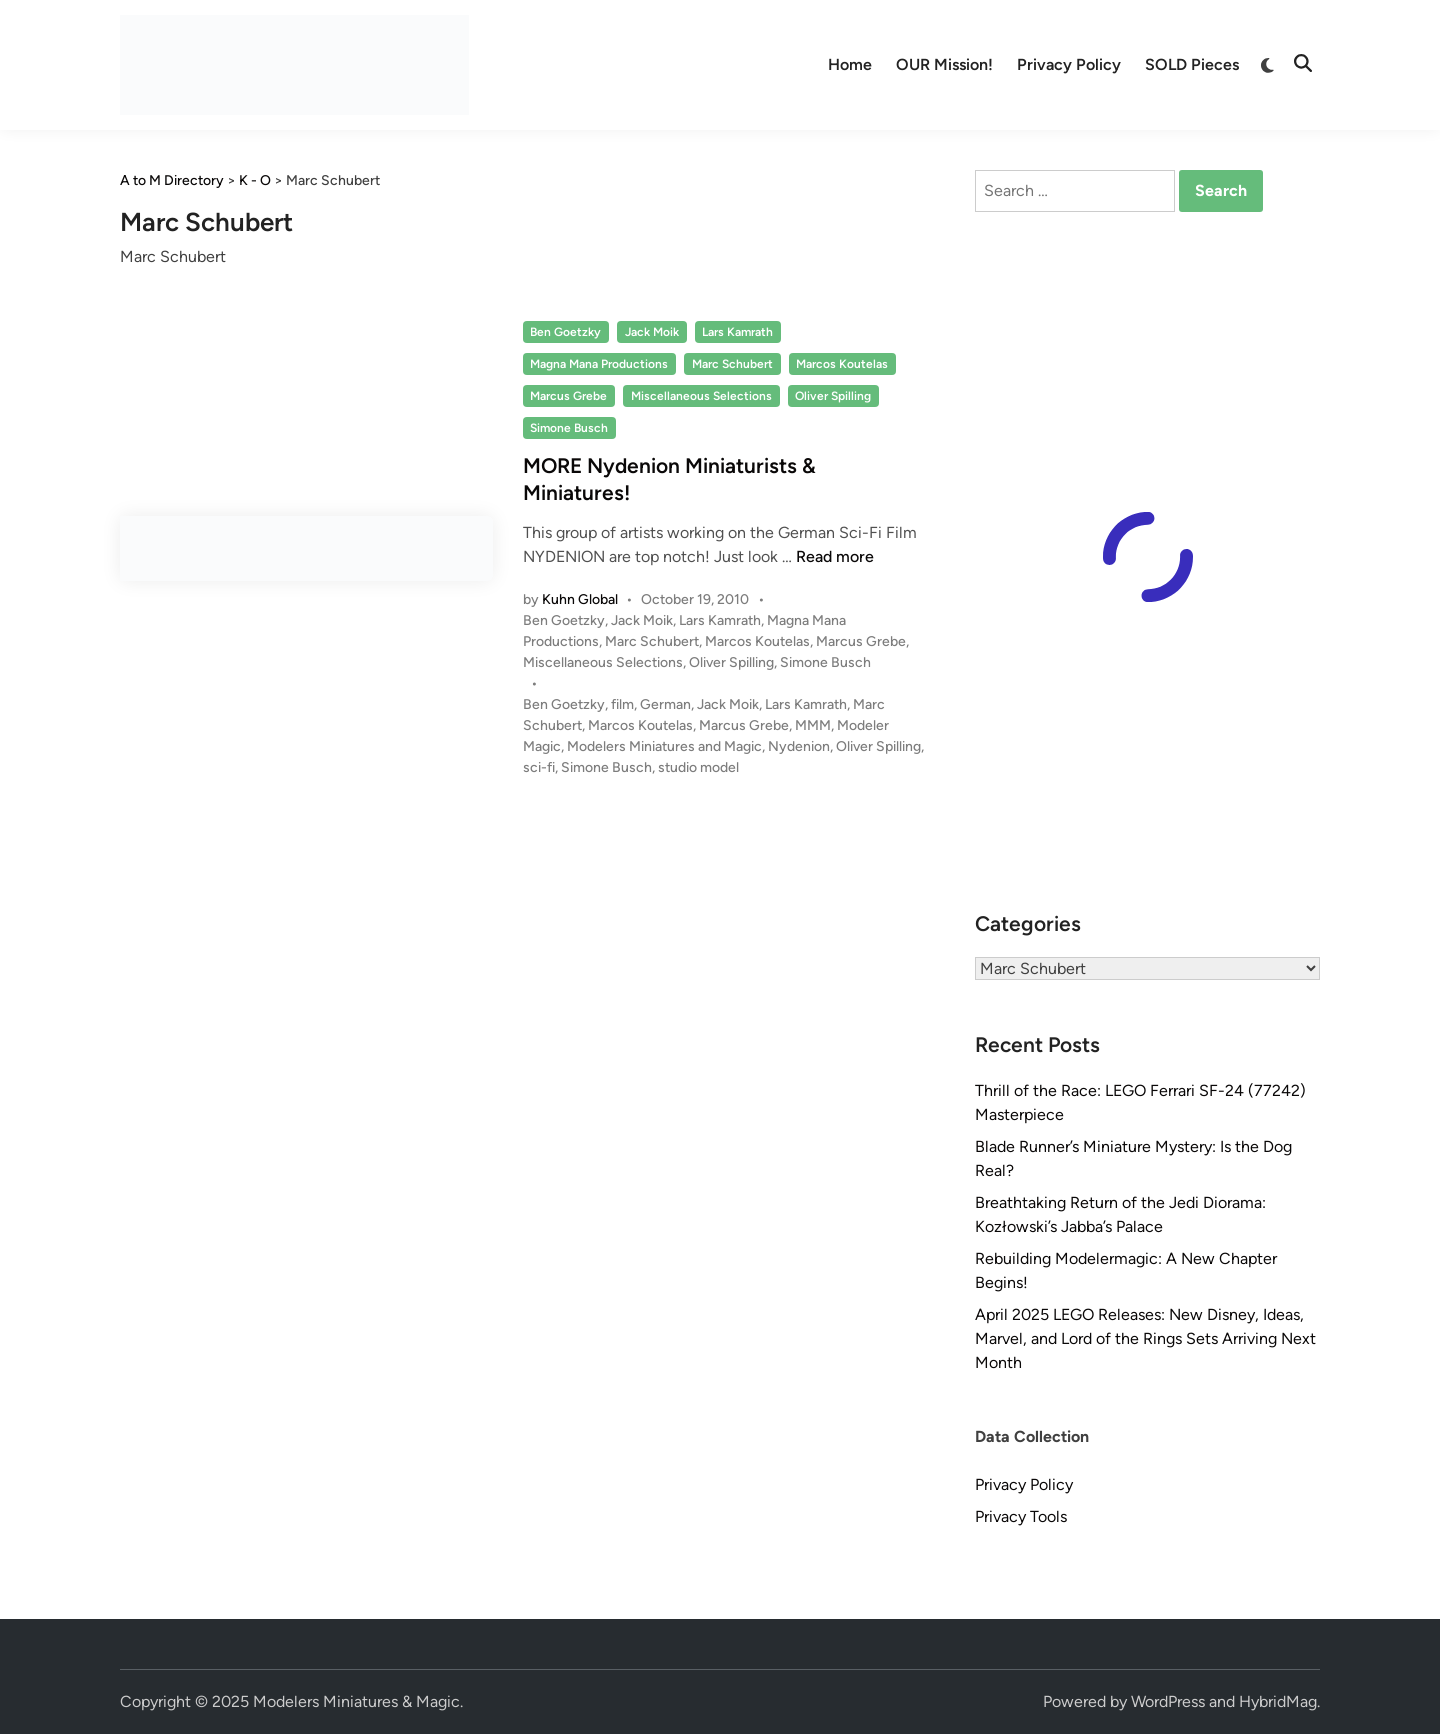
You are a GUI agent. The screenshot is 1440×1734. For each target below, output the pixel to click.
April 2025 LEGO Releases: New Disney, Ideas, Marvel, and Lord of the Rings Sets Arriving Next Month (1145, 1338)
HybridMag (1278, 1701)
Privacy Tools (1021, 1516)
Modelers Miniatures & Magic (356, 1701)
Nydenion (799, 746)
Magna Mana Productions (599, 364)
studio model (698, 767)
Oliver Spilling (833, 396)
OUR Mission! (944, 64)
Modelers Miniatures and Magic (664, 746)
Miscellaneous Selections (701, 396)
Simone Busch (569, 428)
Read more (835, 556)
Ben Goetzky (565, 332)
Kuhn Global (580, 599)
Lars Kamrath (737, 332)
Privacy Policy (1069, 64)
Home (850, 64)
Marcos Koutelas (842, 364)
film (622, 704)
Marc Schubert (732, 364)
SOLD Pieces (1192, 64)
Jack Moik (652, 332)
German (665, 704)
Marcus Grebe (568, 396)
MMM (813, 725)
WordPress (1168, 1701)
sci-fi (539, 767)
